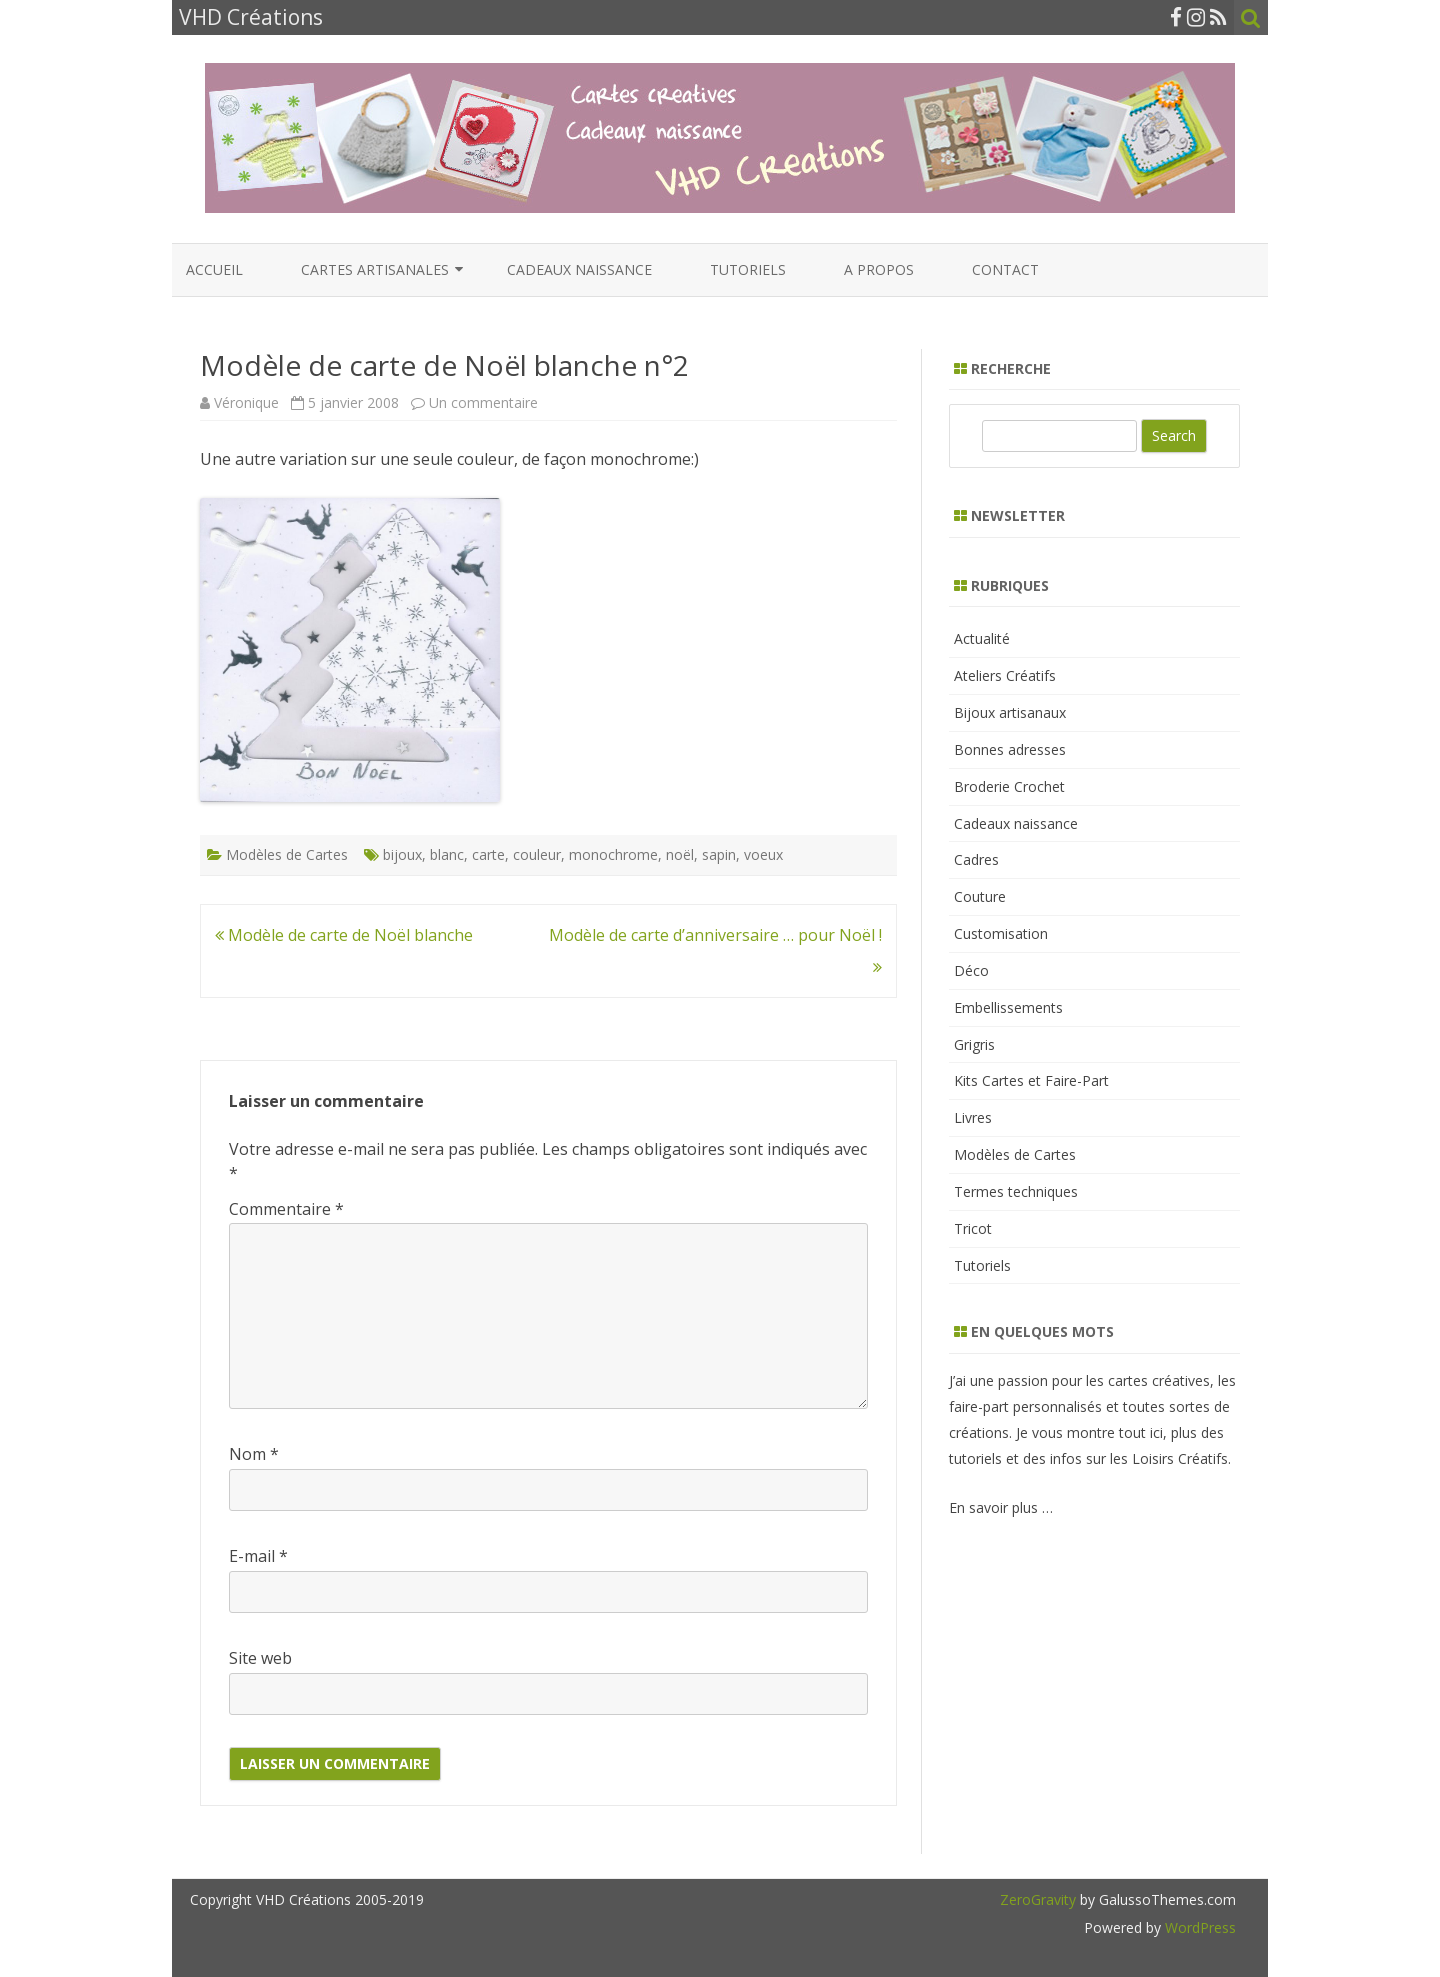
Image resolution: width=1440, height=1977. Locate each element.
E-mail (258, 1556)
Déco (971, 970)
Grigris (974, 1044)
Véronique (246, 402)
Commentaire (286, 1209)
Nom (254, 1454)
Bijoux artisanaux (1010, 712)
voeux (763, 854)
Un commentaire (483, 402)
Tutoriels (748, 269)
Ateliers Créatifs (1005, 675)
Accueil (214, 269)
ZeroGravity (1038, 1899)
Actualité (982, 638)
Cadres (976, 859)
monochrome (613, 854)
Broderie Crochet (1009, 786)
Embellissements (1008, 1007)
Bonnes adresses (1010, 749)
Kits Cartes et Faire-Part (1031, 1080)
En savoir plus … (1001, 1507)
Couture (980, 896)
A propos (879, 269)
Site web (260, 1658)
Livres (973, 1117)
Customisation (1001, 933)
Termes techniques (1016, 1191)
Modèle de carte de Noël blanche (344, 935)
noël (680, 854)
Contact (1005, 269)
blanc (447, 854)
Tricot (973, 1228)
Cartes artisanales (375, 269)
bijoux (402, 854)
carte (488, 854)
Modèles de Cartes (287, 854)
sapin (719, 854)
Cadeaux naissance (579, 269)
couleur (537, 854)
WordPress (1198, 1927)
